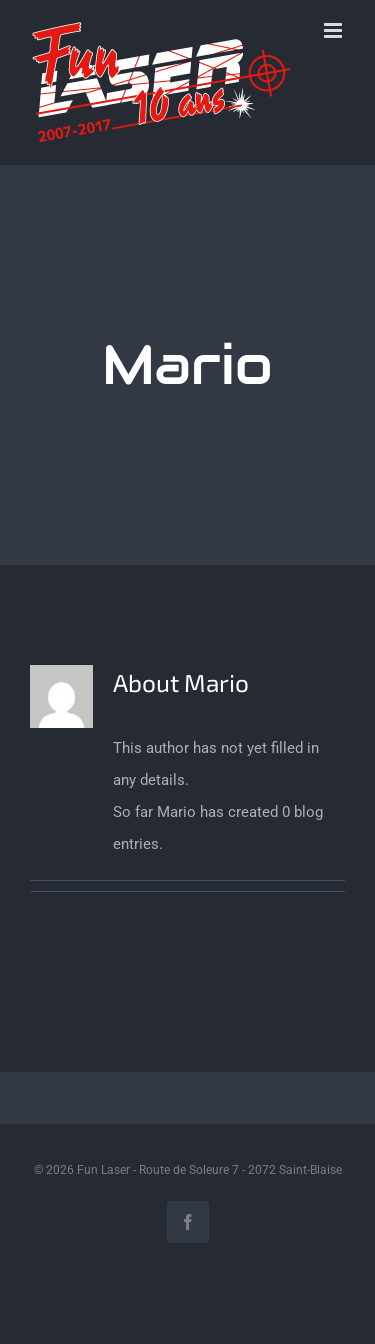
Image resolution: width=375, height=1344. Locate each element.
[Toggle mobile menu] (334, 30)
